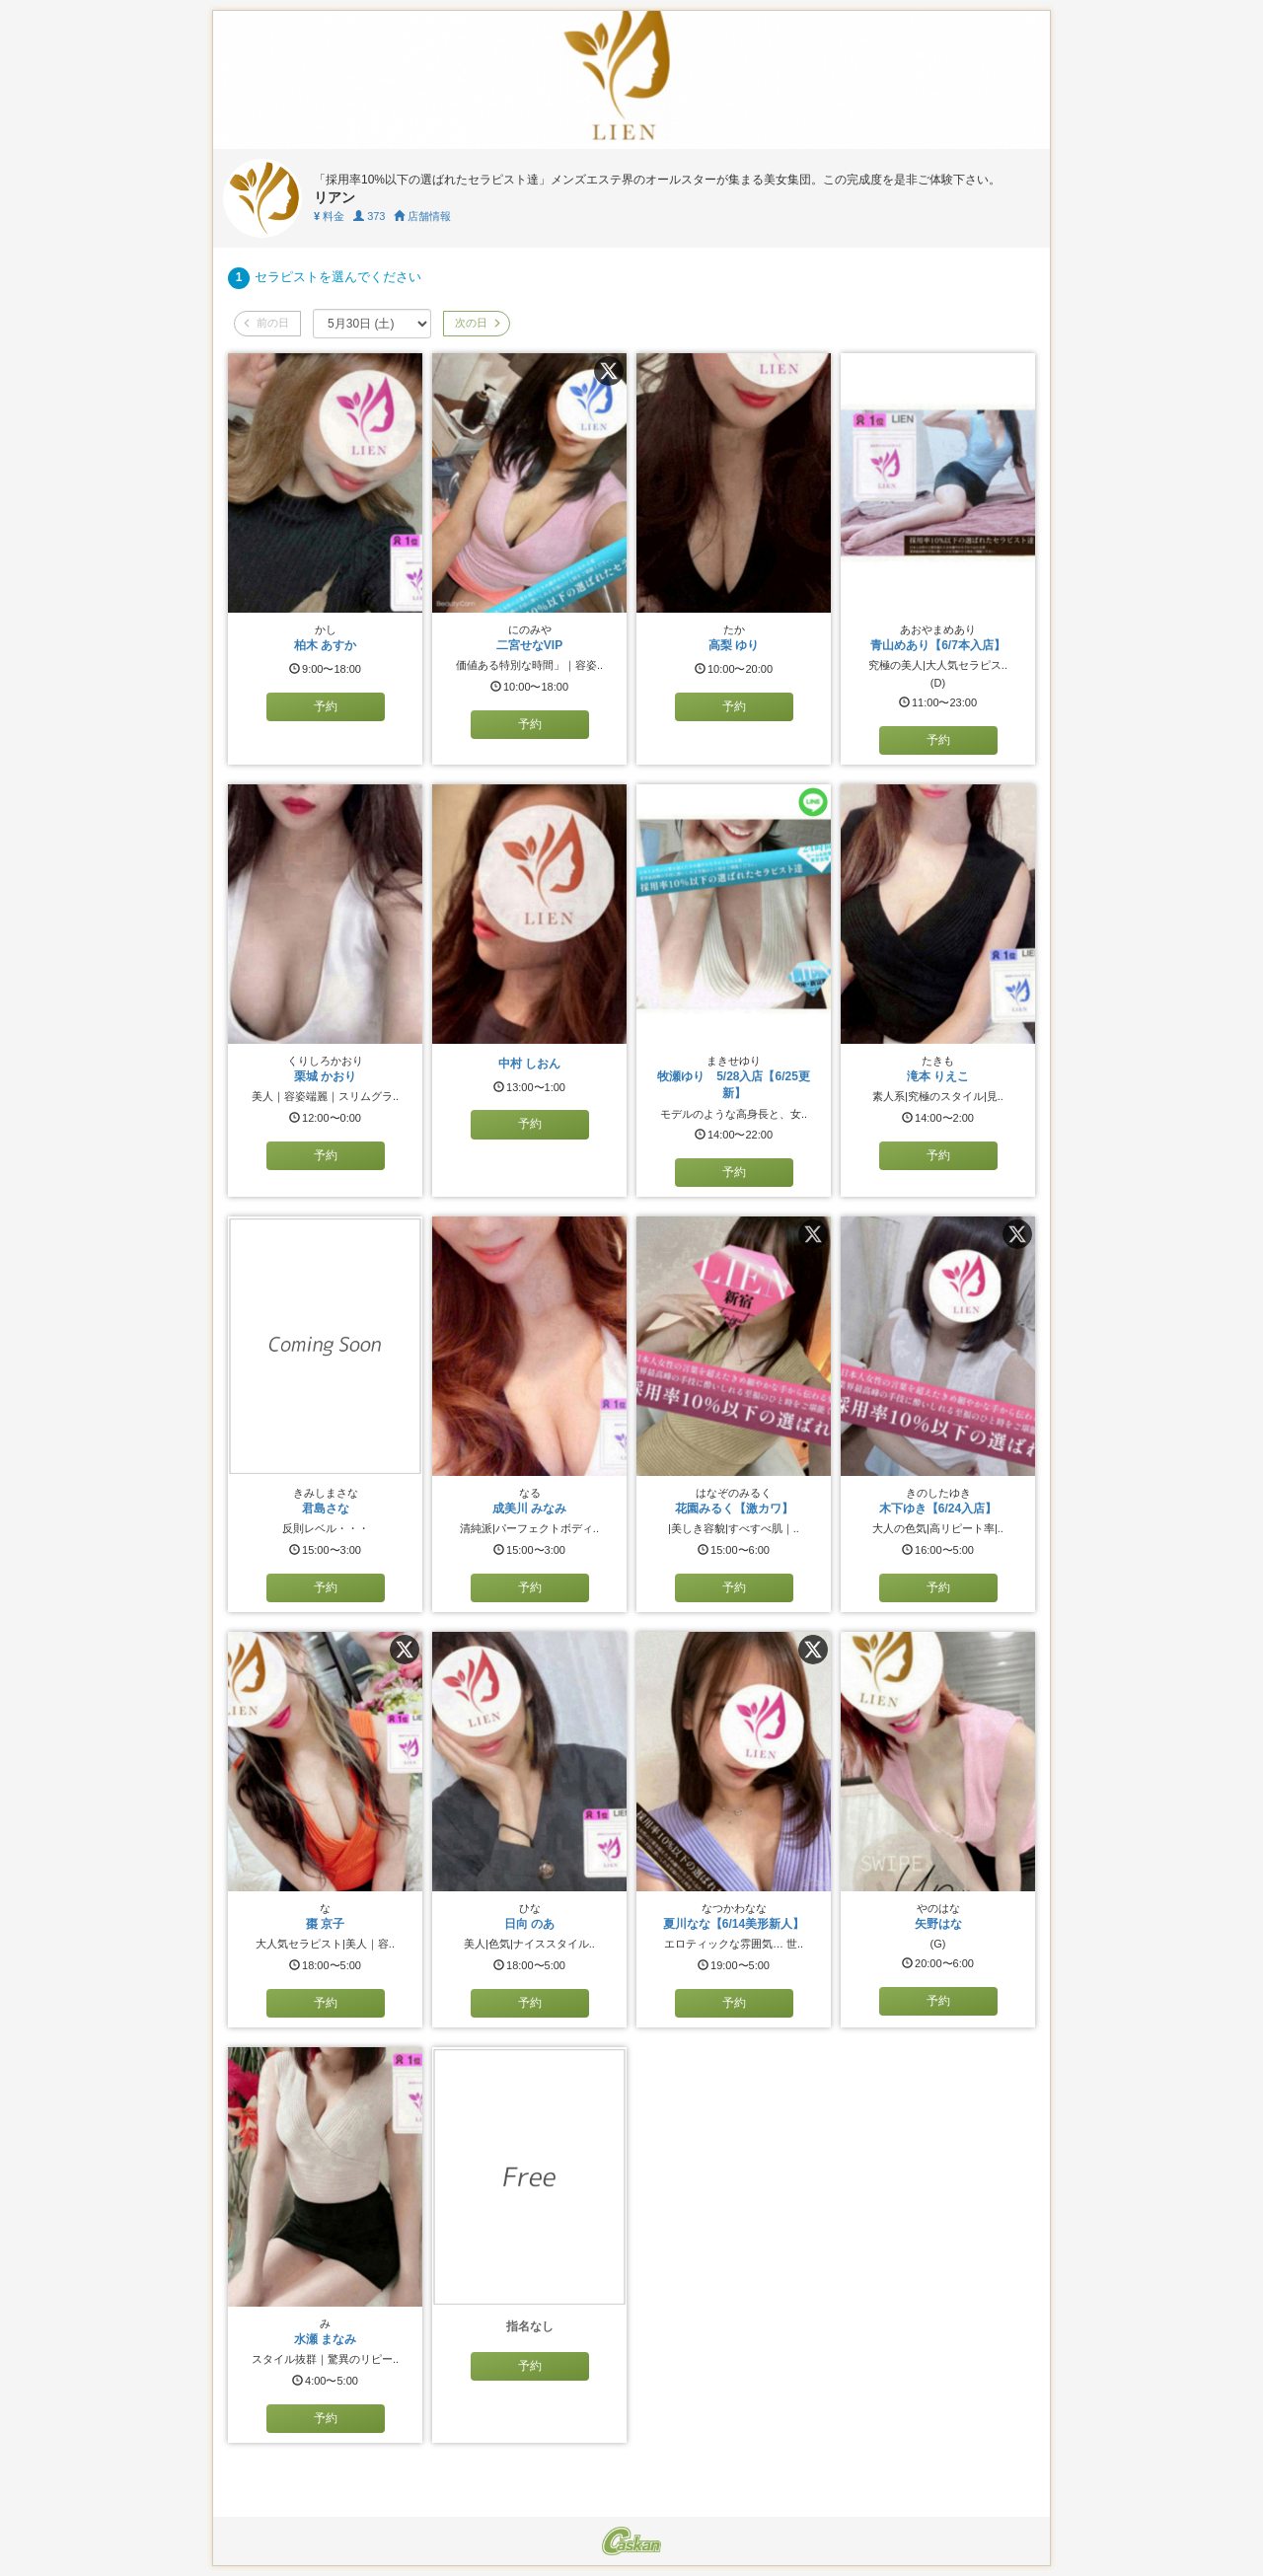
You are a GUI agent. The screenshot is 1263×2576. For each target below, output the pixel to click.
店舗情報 (422, 216)
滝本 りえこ (938, 1076)
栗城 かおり (325, 1076)
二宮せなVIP (529, 645)
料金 (329, 216)
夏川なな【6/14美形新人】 (733, 1924)
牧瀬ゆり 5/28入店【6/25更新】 (733, 1084)
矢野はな (938, 1924)
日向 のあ (529, 1924)
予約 (325, 706)
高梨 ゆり (733, 645)
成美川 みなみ (529, 1508)
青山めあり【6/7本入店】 (937, 645)
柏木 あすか (325, 645)
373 (369, 216)
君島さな (325, 1508)
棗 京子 (325, 1924)
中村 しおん (529, 1063)
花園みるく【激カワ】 (734, 1508)
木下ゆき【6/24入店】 (938, 1508)
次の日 (476, 323)
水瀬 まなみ (325, 2339)
